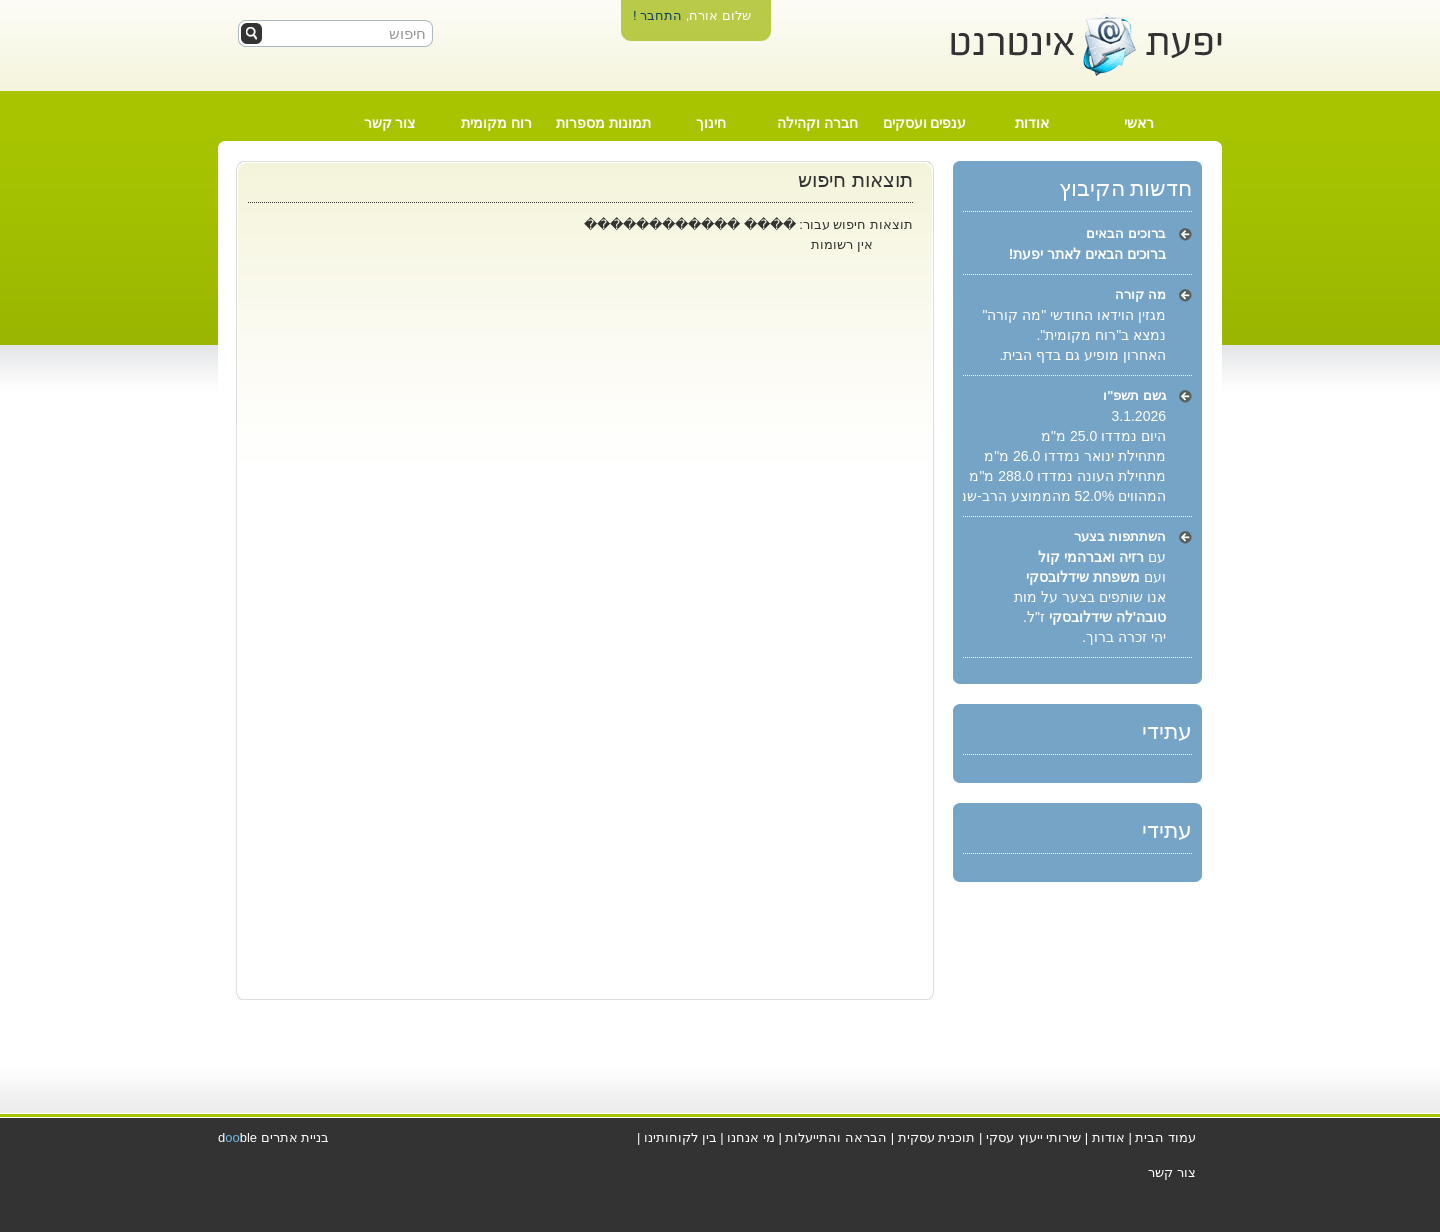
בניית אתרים (295, 1137)
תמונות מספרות (603, 123)
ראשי (1139, 123)
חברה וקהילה (817, 123)
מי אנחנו (751, 1137)
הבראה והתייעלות (836, 1137)
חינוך (711, 123)
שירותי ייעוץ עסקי (1033, 1137)
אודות (1032, 123)
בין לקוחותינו (680, 1137)
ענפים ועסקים (925, 123)
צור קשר (390, 123)
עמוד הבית (1165, 1137)
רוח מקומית (496, 123)
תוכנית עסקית (937, 1137)
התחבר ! (657, 15)
